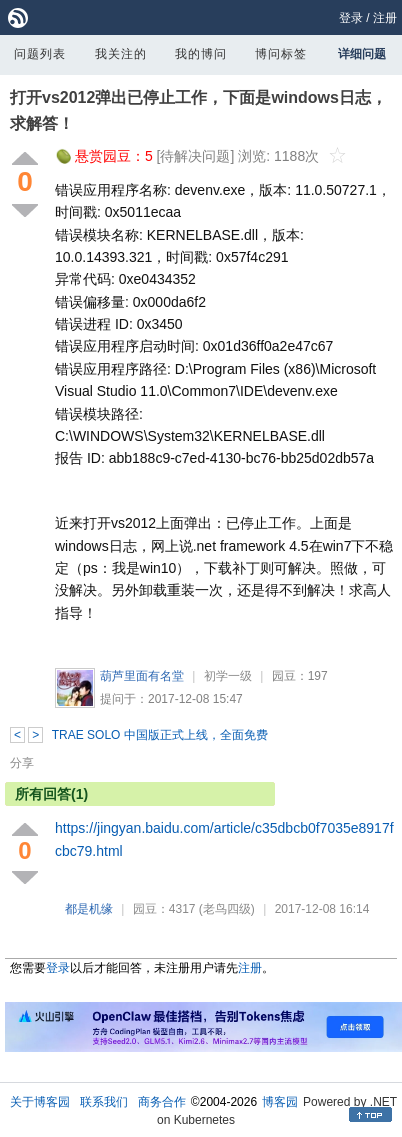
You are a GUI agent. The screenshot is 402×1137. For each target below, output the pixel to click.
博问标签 (281, 54)
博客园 (280, 1102)
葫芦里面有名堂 (142, 676)
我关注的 (121, 54)
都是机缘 (89, 909)
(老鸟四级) (227, 909)
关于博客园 (40, 1102)
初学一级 (228, 676)
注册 (385, 18)
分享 (22, 763)
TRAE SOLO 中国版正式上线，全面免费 (160, 735)
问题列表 (40, 54)
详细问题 (362, 54)
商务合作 (162, 1102)
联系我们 (104, 1102)
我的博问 (201, 54)
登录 (351, 18)
